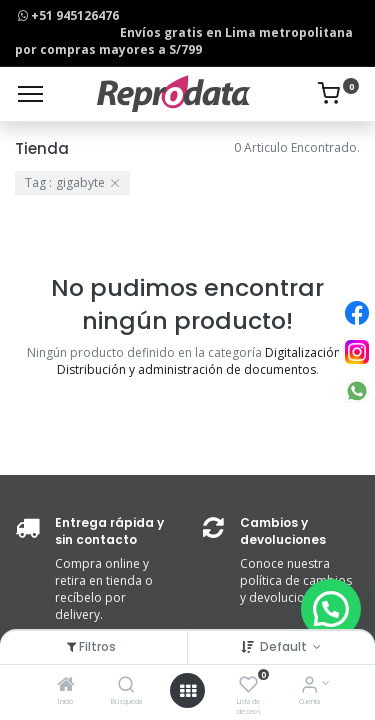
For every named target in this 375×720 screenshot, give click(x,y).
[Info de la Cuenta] (309, 686)
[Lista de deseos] (248, 686)
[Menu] (30, 94)
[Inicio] (66, 686)
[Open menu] (188, 691)
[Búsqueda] (126, 686)
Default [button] (285, 646)
